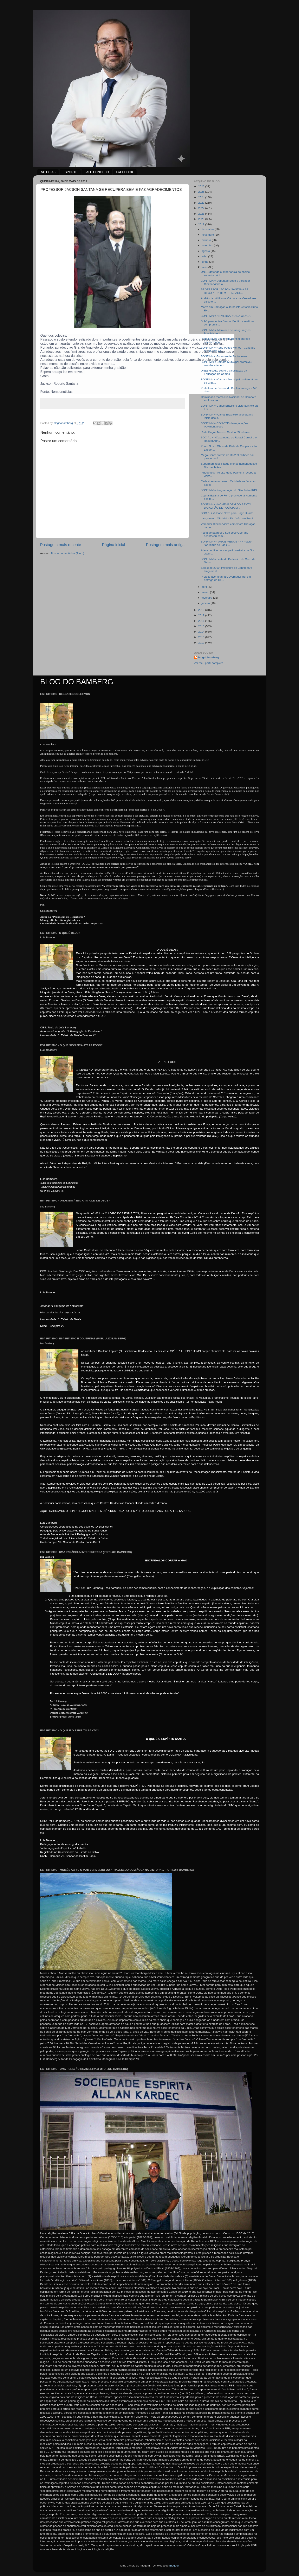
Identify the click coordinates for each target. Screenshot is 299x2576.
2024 (201, 197)
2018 (201, 609)
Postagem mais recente (60, 545)
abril (205, 586)
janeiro (206, 603)
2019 (201, 224)
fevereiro (207, 597)
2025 (201, 191)
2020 (201, 219)
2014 (201, 631)
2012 (201, 642)
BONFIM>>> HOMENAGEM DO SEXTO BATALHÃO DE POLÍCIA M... (226, 506)
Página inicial (113, 545)
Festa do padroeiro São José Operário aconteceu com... (224, 534)
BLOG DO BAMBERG (76, 682)
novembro (208, 234)
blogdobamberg (208, 657)
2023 (201, 202)
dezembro (208, 229)
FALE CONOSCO (97, 172)
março (206, 592)
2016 (201, 620)
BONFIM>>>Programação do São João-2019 (229, 490)
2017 (201, 615)
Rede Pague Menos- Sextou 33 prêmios (225, 432)
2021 (201, 213)
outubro (207, 240)
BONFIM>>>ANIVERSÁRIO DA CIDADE (226, 315)
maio (205, 267)
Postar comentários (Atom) (67, 553)
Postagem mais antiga (165, 545)
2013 (201, 637)
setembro (208, 245)
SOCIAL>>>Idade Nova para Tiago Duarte (227, 513)
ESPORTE (70, 172)
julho (205, 256)
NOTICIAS (48, 172)
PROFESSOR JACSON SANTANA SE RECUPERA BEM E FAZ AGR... (224, 291)
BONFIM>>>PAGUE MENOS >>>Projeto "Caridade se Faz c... (226, 543)
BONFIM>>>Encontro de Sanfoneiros (224, 356)
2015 (201, 626)
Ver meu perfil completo (208, 663)
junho (205, 261)
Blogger (174, 2565)
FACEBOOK (124, 172)
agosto (206, 251)
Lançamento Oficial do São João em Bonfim (228, 518)
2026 (201, 186)
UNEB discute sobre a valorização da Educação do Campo (224, 372)
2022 (201, 208)
